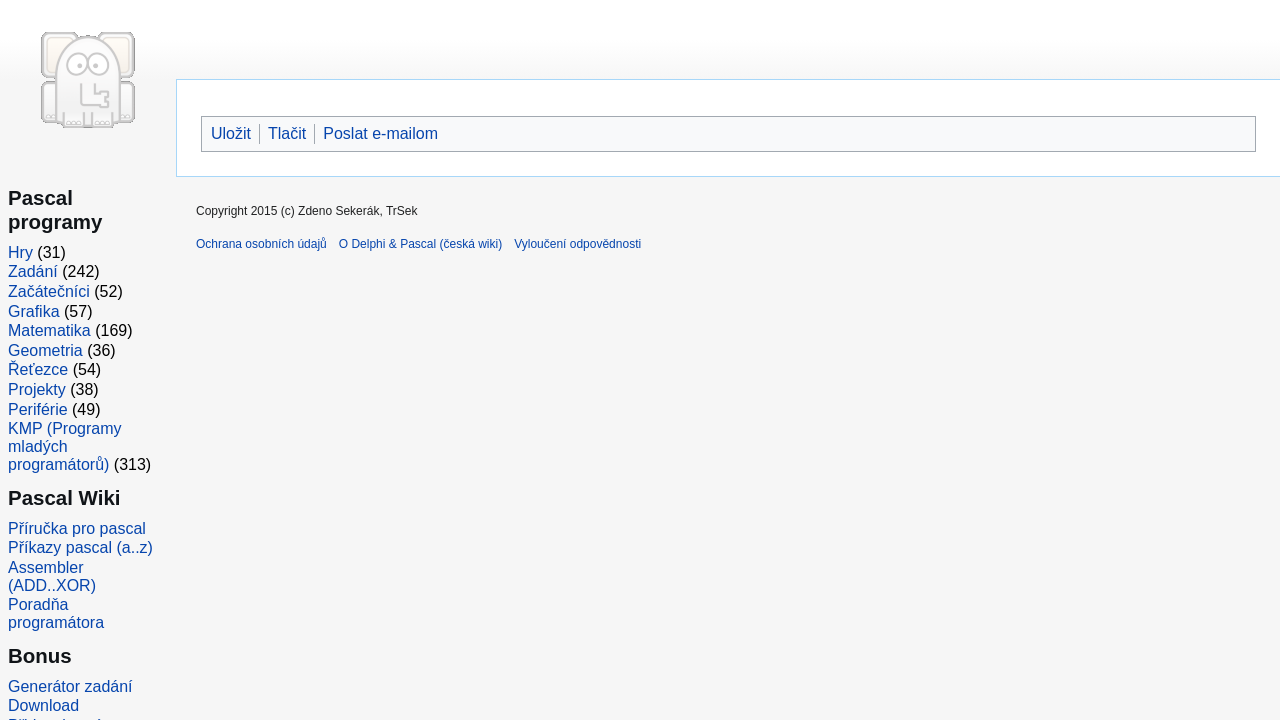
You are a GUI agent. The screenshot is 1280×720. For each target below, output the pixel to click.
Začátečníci (49, 291)
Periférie (38, 409)
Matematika (49, 330)
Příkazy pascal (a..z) (80, 547)
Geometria (45, 350)
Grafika (34, 311)
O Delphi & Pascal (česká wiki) (420, 244)
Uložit (231, 133)
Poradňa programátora (56, 613)
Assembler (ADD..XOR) (52, 576)
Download (43, 705)
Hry (20, 252)
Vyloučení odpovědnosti (577, 244)
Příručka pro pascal (77, 528)
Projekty (37, 389)
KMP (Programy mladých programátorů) (65, 446)
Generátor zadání (70, 686)
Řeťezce (38, 369)
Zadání (33, 271)
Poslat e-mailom (380, 133)
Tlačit (287, 133)
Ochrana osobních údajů (261, 244)
